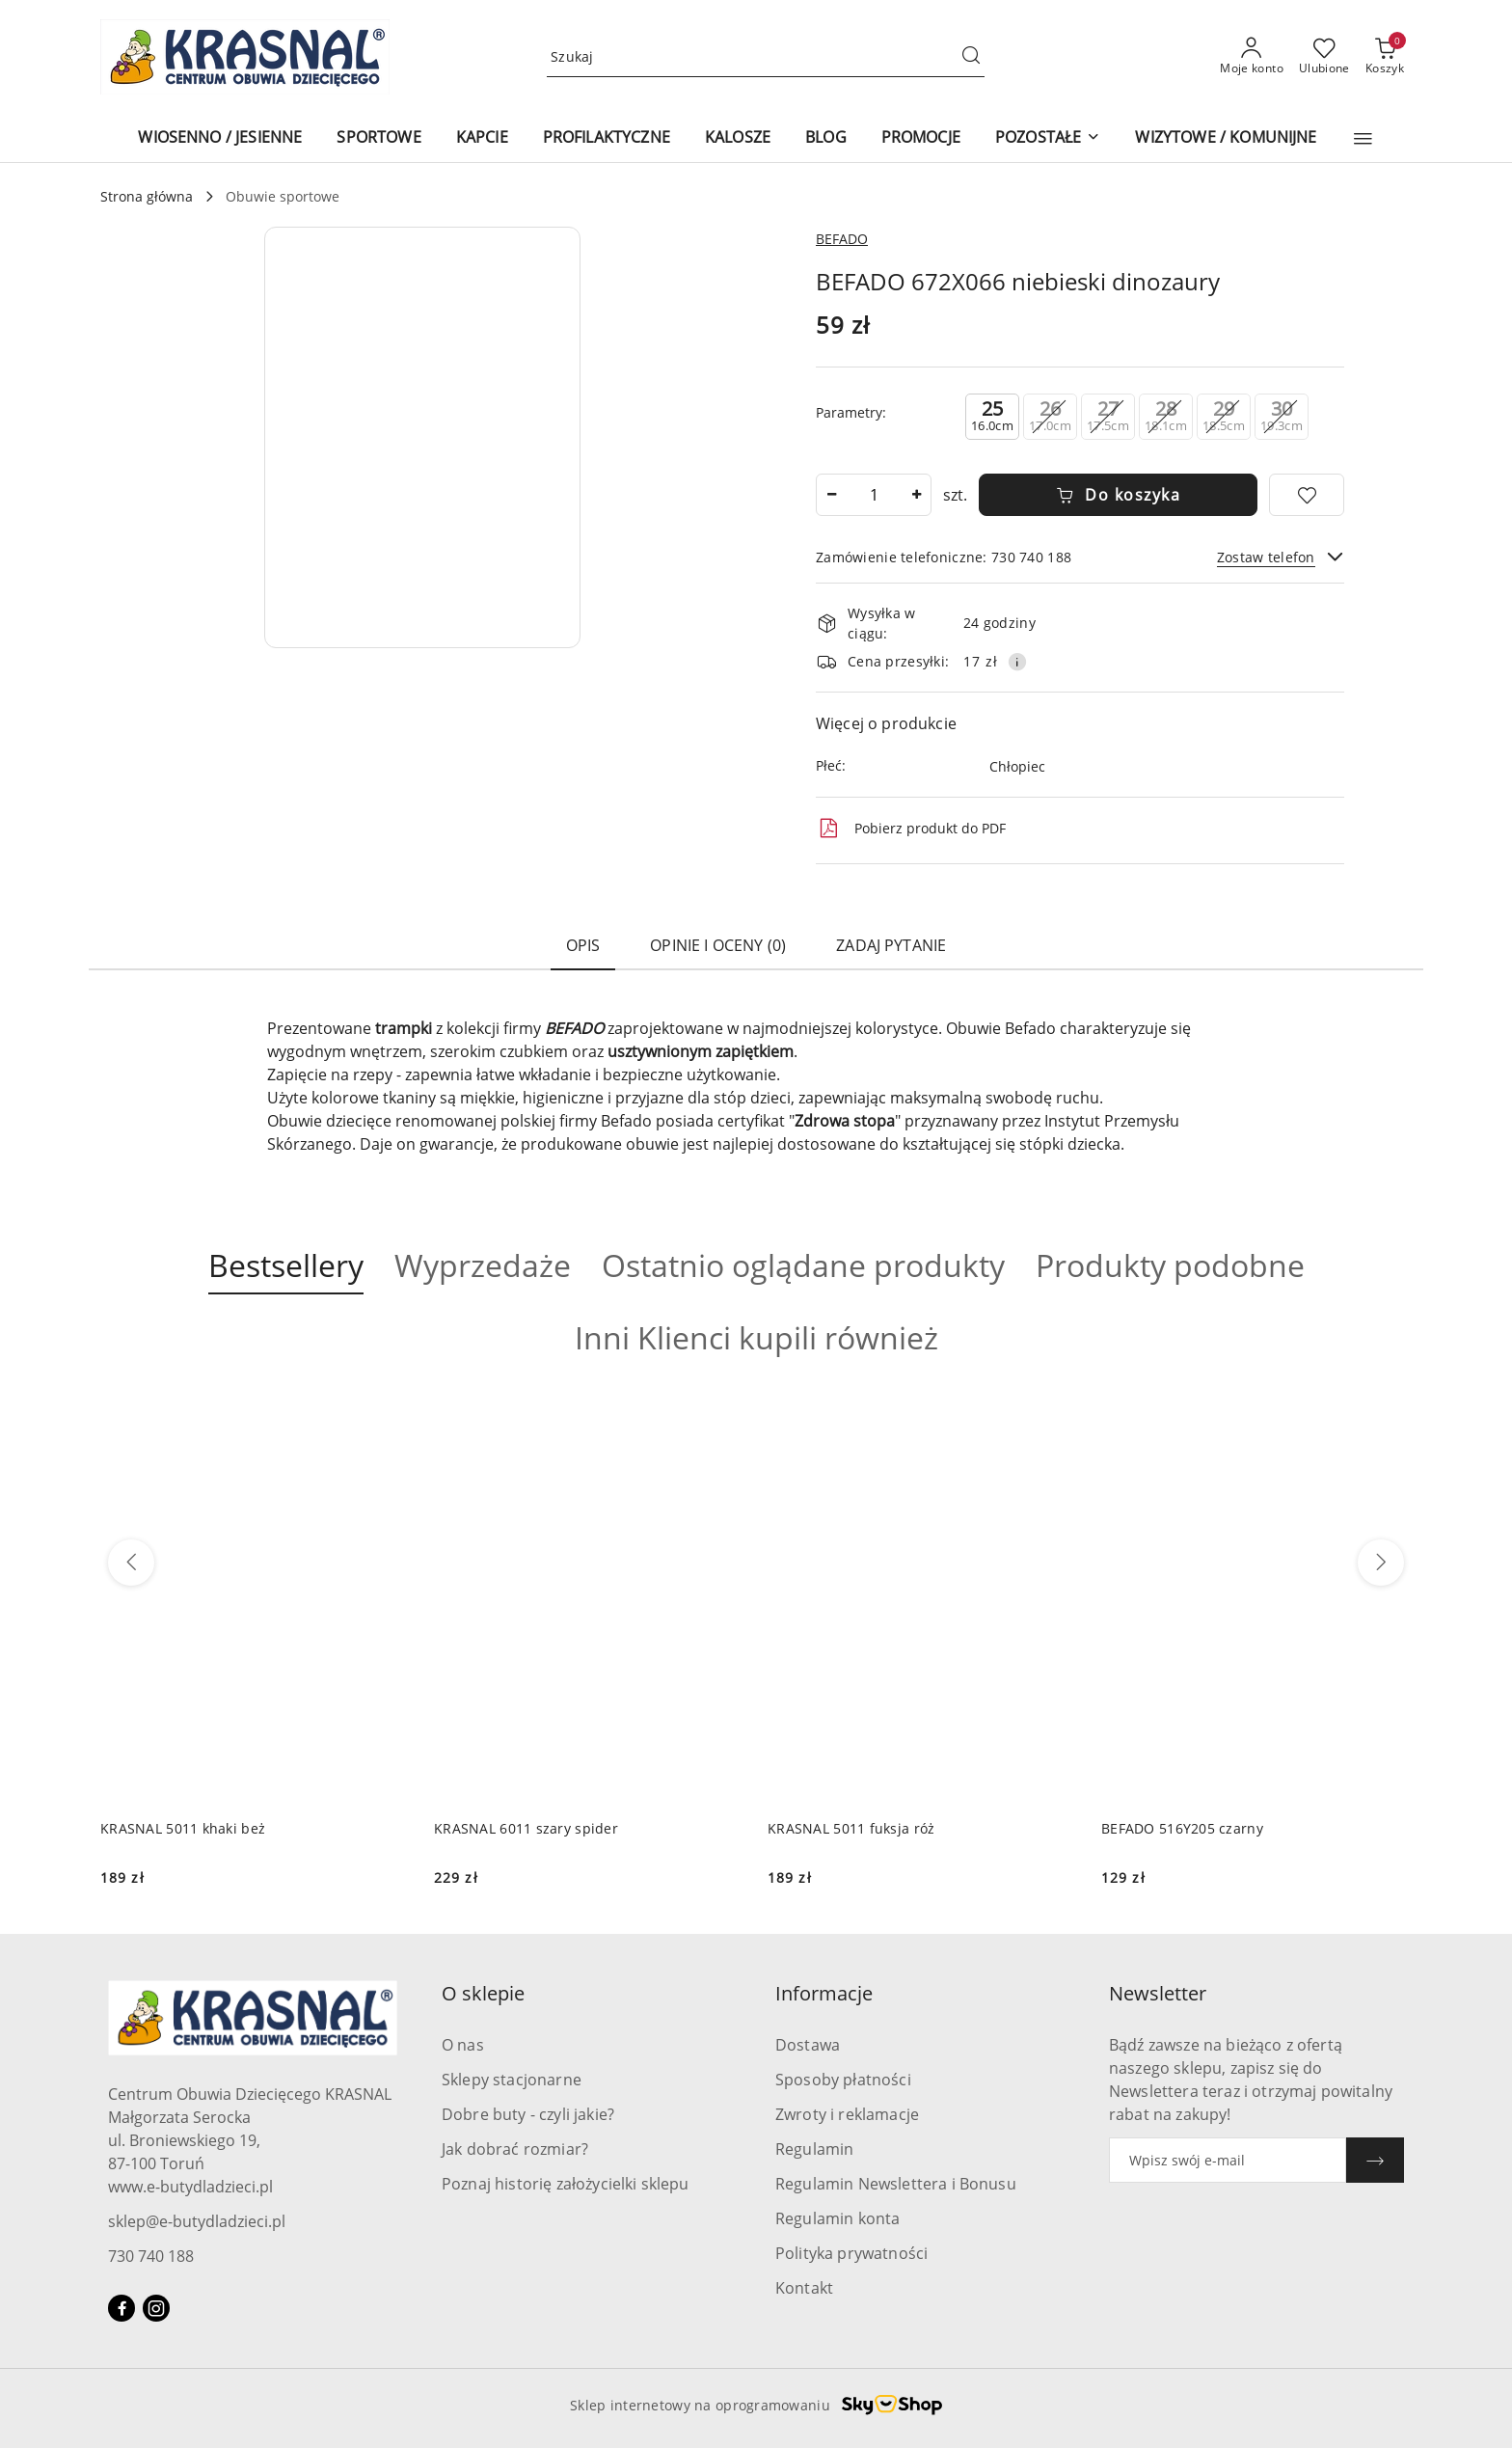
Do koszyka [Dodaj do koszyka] (1118, 494)
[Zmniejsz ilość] (831, 495)
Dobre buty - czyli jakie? (528, 2114)
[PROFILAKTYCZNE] (606, 138)
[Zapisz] (1375, 2160)
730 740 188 (151, 2256)
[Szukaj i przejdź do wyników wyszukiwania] (971, 56)
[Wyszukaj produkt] (766, 57)
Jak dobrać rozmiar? (515, 2149)
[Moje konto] (1251, 57)
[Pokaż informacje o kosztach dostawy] (1017, 661)
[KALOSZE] (737, 138)
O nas (463, 2044)
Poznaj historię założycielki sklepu (565, 2183)
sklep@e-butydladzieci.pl (196, 2221)
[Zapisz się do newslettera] (1227, 2160)
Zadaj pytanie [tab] (891, 945)
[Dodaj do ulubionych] (1306, 495)
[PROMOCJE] (921, 138)
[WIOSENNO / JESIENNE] (220, 138)
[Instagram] (156, 2308)
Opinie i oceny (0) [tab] (718, 945)
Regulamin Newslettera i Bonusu (895, 2183)
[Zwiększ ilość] (916, 495)
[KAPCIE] (482, 138)
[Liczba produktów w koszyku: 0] (1385, 57)
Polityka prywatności (851, 2253)
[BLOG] (825, 138)
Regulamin (814, 2149)
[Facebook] (121, 2308)
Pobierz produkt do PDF (911, 828)
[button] (1363, 139)
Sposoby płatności (843, 2079)
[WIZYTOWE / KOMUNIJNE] (1225, 138)
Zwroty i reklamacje (847, 2114)
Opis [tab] (583, 945)
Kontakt (804, 2287)
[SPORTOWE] (378, 138)
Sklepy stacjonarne (511, 2079)
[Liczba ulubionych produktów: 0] (1324, 57)
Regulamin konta (837, 2218)
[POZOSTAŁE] (1047, 138)
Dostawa (807, 2044)
